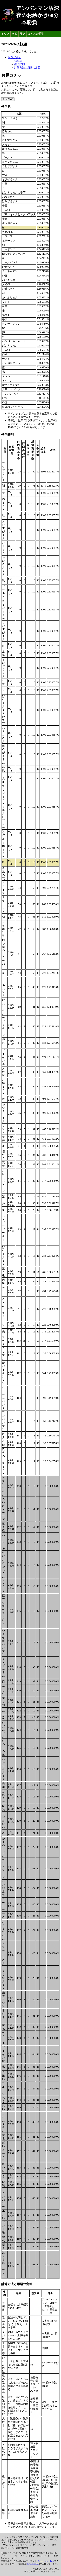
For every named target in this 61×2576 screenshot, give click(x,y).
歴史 (22, 33)
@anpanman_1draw (45, 2561)
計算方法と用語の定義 (27, 67)
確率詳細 (19, 64)
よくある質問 (35, 33)
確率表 (18, 60)
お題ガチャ (14, 57)
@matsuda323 (33, 2564)
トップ (5, 33)
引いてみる (8, 99)
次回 (14, 33)
